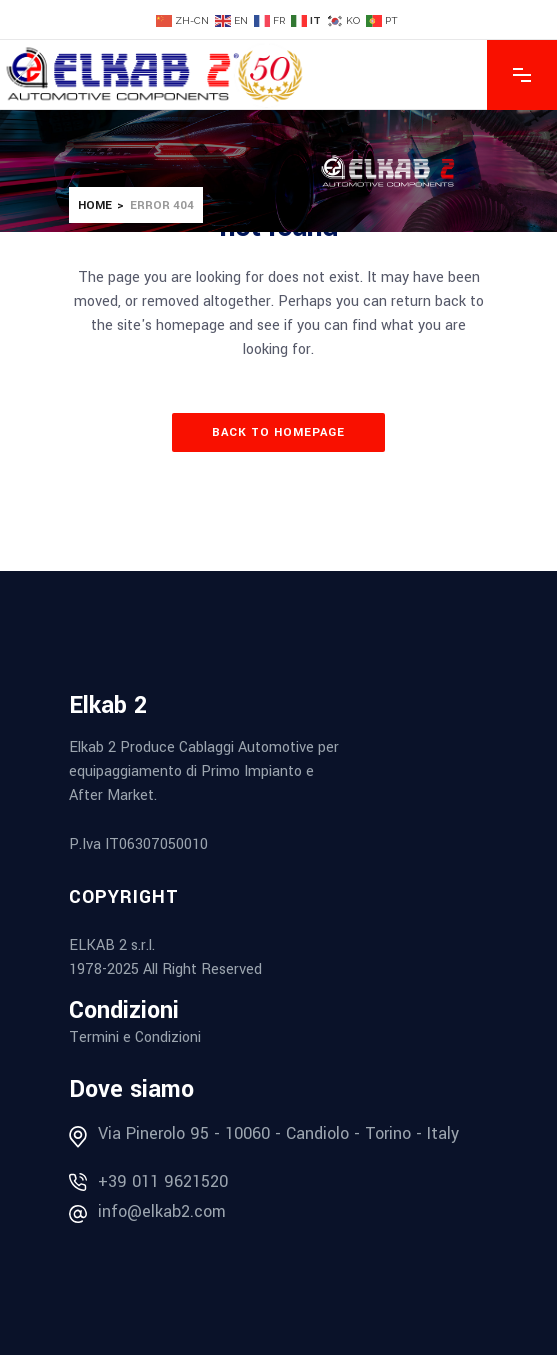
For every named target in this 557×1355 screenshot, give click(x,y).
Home (95, 205)
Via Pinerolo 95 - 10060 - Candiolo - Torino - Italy (278, 1133)
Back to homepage (278, 432)
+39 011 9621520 (163, 1181)
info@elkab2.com (162, 1211)
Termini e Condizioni (135, 1037)
